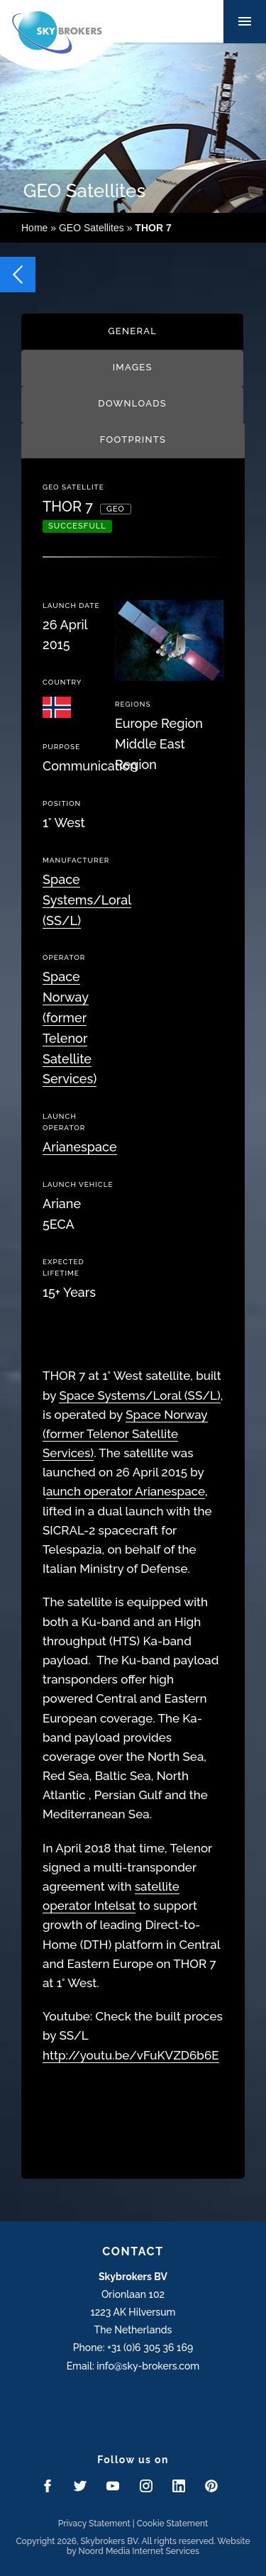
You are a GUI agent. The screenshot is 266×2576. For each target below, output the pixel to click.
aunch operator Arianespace (125, 1491)
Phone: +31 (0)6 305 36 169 (133, 2347)
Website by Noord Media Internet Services (158, 2546)
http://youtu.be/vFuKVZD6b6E (131, 2055)
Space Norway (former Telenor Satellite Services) (125, 1434)
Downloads (132, 403)
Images (133, 367)
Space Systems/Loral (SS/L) (87, 900)
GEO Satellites (91, 227)
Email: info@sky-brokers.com (133, 2366)
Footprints (133, 439)
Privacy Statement (94, 2523)
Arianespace (80, 1146)
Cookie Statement (173, 2523)
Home (34, 227)
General (132, 331)
